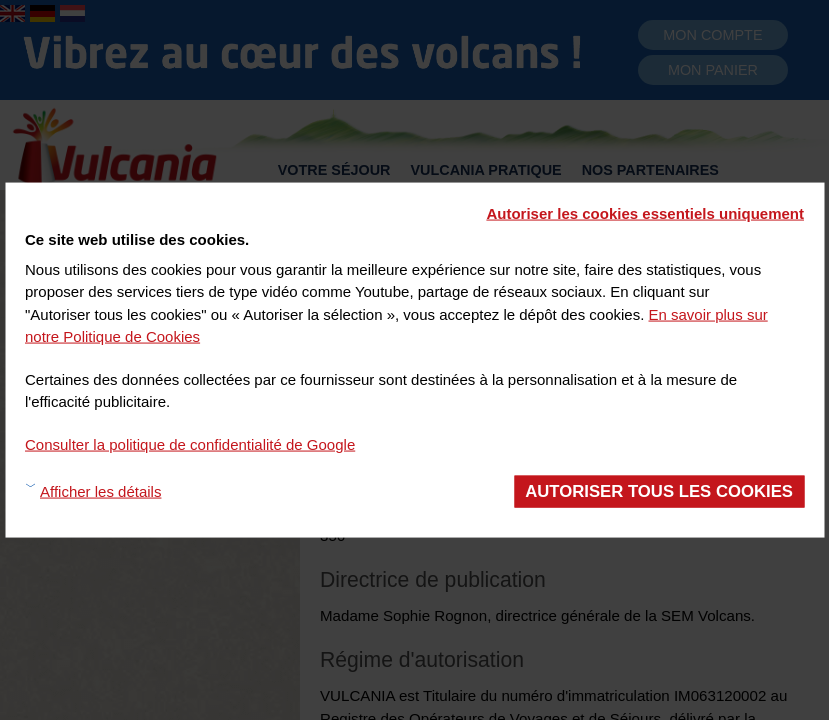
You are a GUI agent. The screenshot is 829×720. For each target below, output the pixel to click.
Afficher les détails (100, 490)
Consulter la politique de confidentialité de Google (190, 443)
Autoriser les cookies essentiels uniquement (645, 213)
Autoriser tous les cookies (659, 491)
